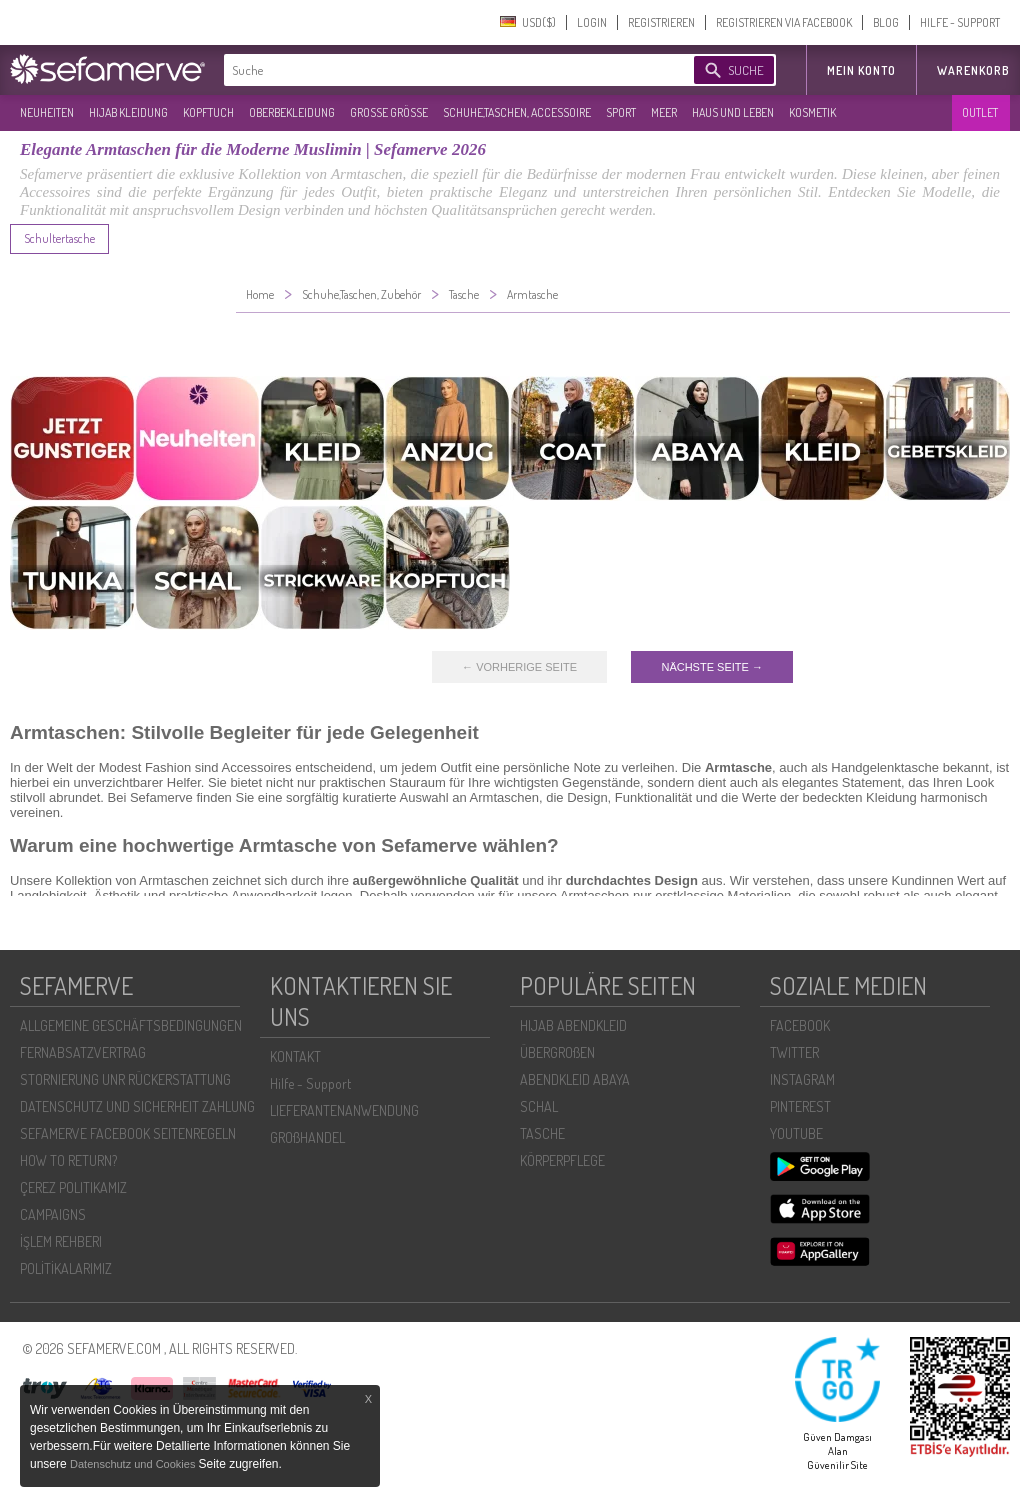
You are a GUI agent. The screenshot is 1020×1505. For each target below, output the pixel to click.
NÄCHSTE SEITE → (711, 667)
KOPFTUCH (208, 112)
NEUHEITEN (47, 112)
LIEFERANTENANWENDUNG (344, 1110)
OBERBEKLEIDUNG (292, 112)
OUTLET (980, 112)
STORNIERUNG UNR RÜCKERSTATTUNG (125, 1079)
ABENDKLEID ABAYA (575, 1079)
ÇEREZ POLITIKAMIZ (73, 1187)
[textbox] (442, 70)
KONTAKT (295, 1056)
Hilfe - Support (310, 1083)
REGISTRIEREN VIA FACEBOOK (784, 22)
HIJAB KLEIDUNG (128, 112)
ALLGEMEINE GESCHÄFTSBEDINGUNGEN (131, 1025)
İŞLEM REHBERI (61, 1241)
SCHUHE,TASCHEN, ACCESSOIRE (517, 112)
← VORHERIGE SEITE (519, 667)
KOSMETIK (812, 112)
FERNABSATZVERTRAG (83, 1052)
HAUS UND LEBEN (733, 112)
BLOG (886, 22)
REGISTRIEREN (661, 22)
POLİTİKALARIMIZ (66, 1268)
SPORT (621, 112)
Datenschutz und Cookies (134, 1464)
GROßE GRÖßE (389, 112)
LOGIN (592, 22)
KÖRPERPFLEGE (562, 1160)
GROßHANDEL (307, 1137)
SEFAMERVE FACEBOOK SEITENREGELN (128, 1133)
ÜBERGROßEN (557, 1052)
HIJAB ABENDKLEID (573, 1025)
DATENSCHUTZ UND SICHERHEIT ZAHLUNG (137, 1106)
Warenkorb (973, 70)
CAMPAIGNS (53, 1214)
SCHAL (539, 1106)
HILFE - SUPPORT (960, 22)
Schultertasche (59, 238)
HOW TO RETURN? (68, 1160)
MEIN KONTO (861, 70)
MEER (664, 112)
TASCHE (542, 1133)
